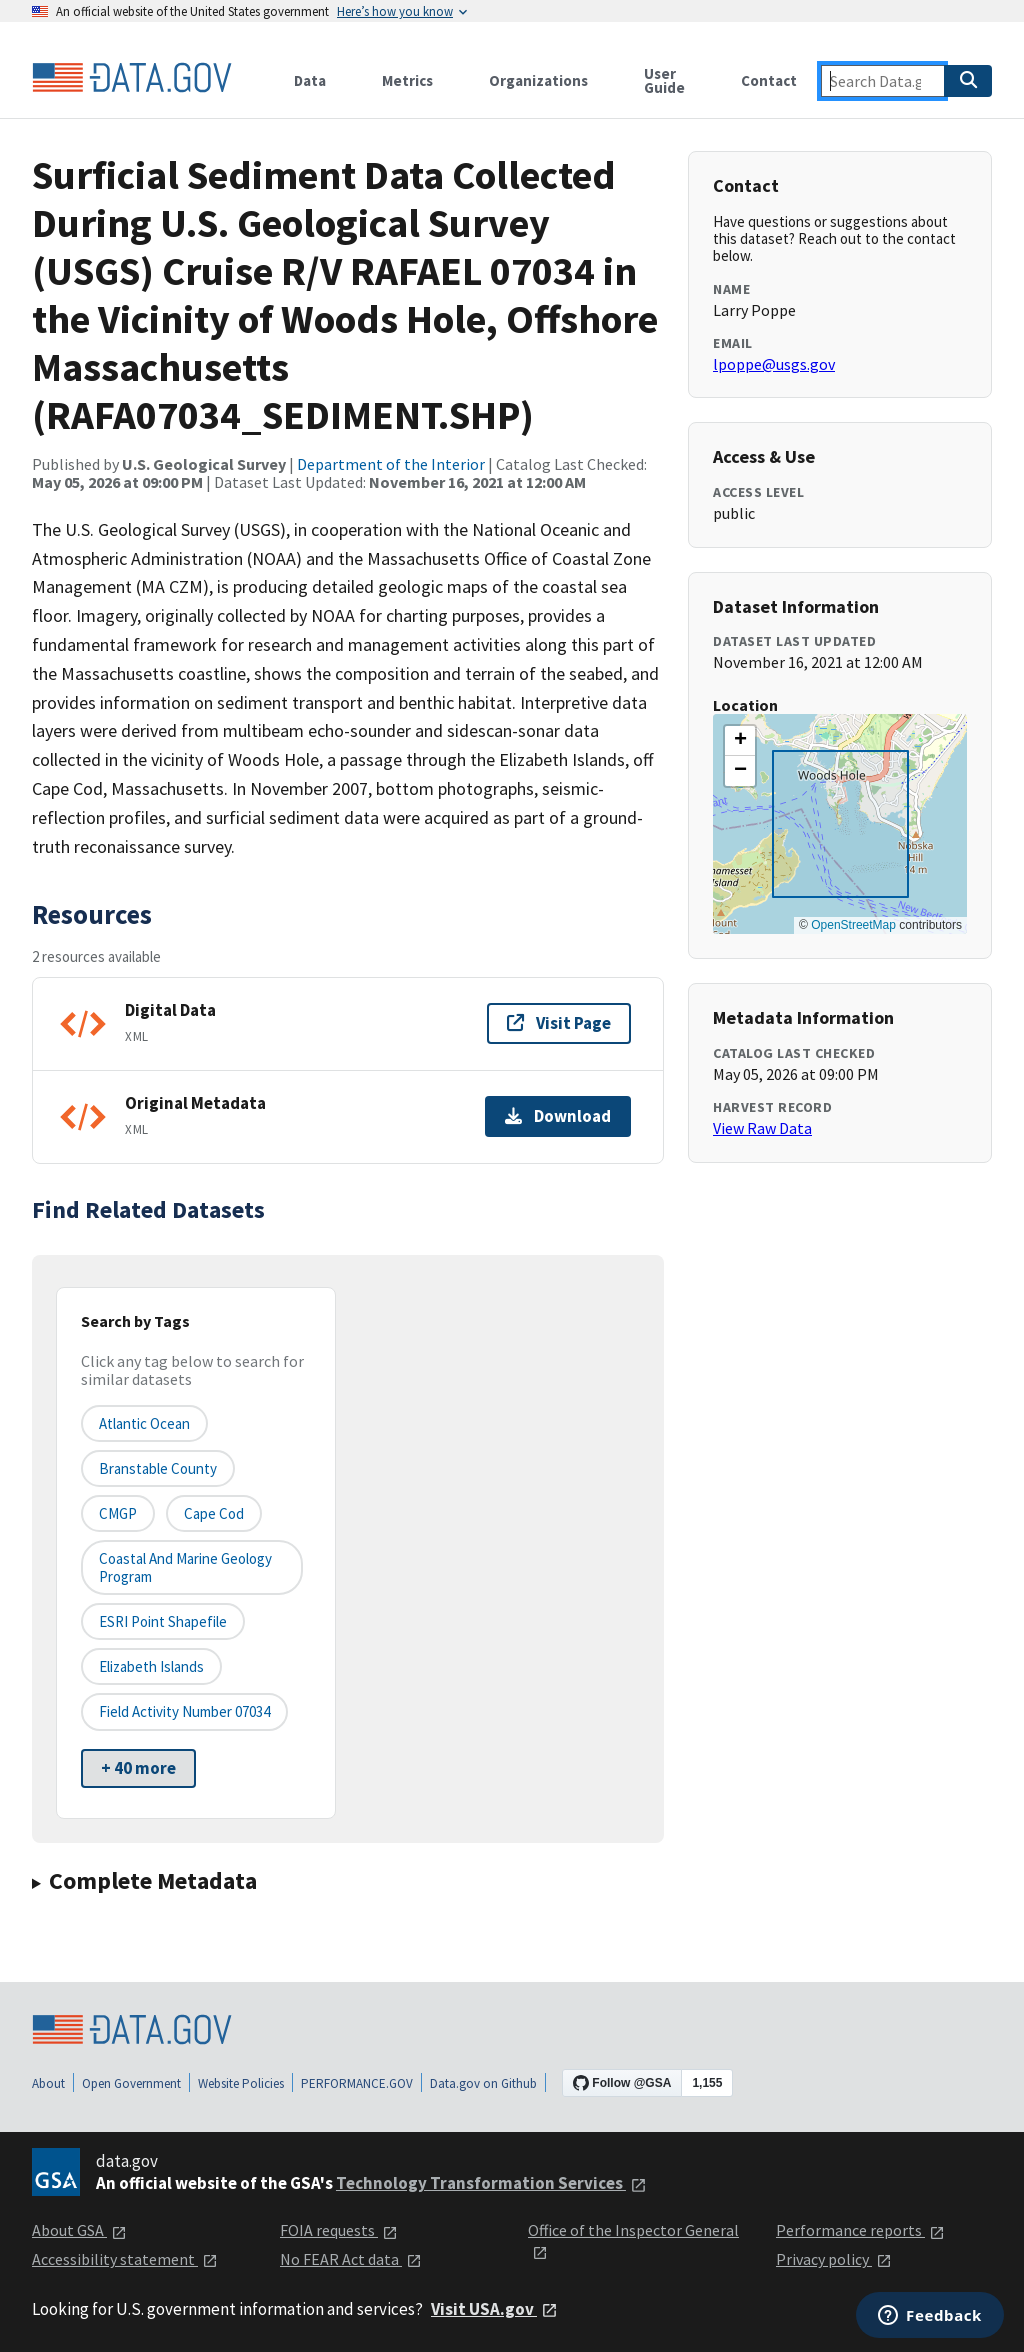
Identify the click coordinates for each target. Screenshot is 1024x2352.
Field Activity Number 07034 (184, 1711)
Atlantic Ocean (144, 1423)
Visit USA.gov (494, 2309)
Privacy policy (834, 2259)
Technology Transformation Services (491, 2183)
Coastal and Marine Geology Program (185, 1567)
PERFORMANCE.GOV (357, 2083)
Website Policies (241, 2083)
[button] (740, 741)
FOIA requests (339, 2230)
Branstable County (158, 1468)
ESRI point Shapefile (163, 1621)
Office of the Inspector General (633, 2240)
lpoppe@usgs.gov (774, 364)
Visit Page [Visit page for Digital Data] (559, 1023)
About (48, 2083)
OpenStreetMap (853, 925)
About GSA (79, 2230)
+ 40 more (138, 1768)
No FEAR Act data (351, 2259)
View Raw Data (762, 1128)
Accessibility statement (125, 2259)
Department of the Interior (391, 464)
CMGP (118, 1513)
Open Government (131, 2083)
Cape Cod (214, 1513)
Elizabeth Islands (151, 1666)
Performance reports (860, 2230)
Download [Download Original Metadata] (558, 1116)
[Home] (132, 78)
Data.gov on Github (483, 2083)
